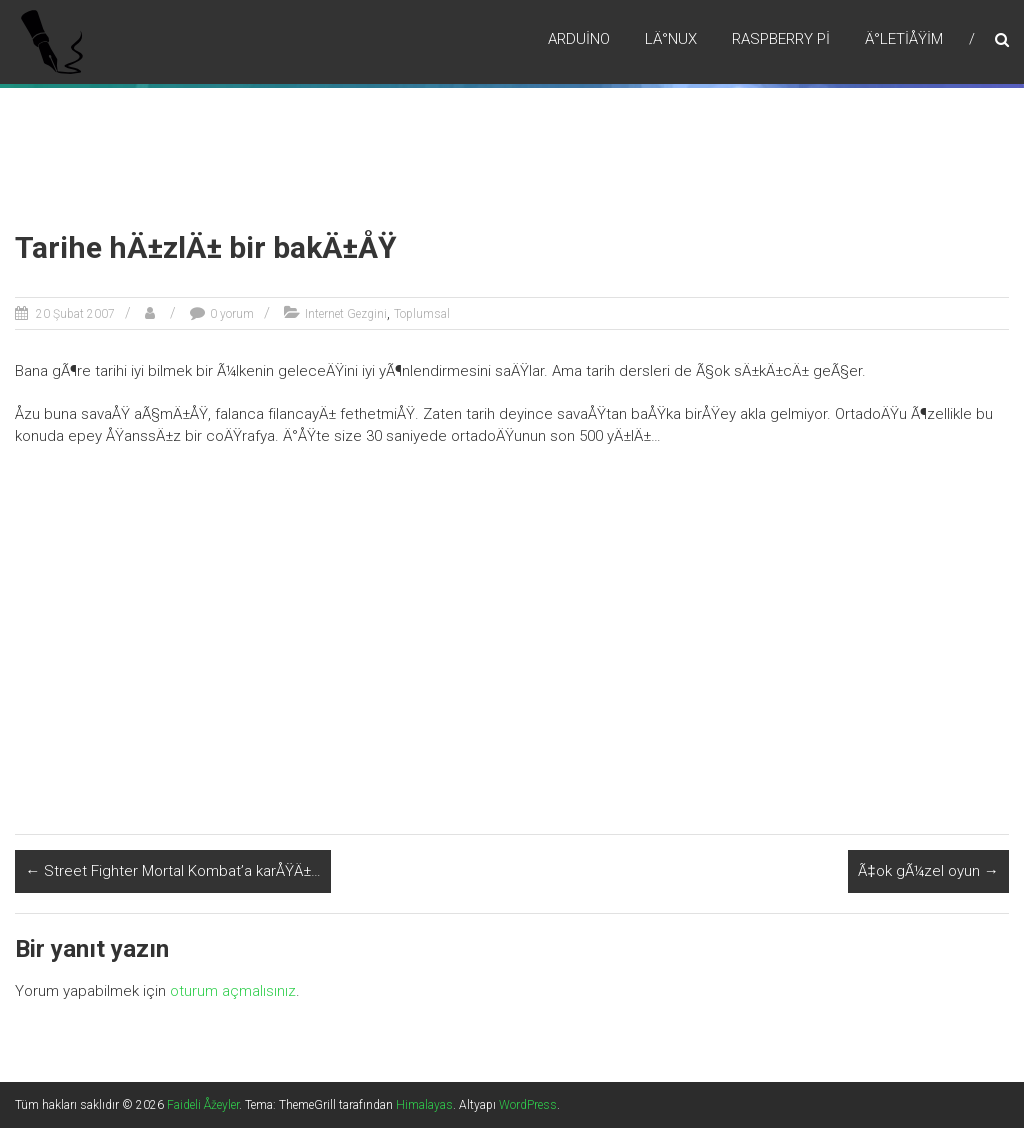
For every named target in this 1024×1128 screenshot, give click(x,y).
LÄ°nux (671, 39)
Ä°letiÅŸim (904, 39)
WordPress (528, 1105)
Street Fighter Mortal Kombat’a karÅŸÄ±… (173, 871)
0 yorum (232, 314)
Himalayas (424, 1105)
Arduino (579, 39)
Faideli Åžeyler (203, 1105)
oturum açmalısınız (233, 991)
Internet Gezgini (346, 314)
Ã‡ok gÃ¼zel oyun (928, 871)
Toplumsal (422, 314)
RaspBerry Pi (781, 39)
